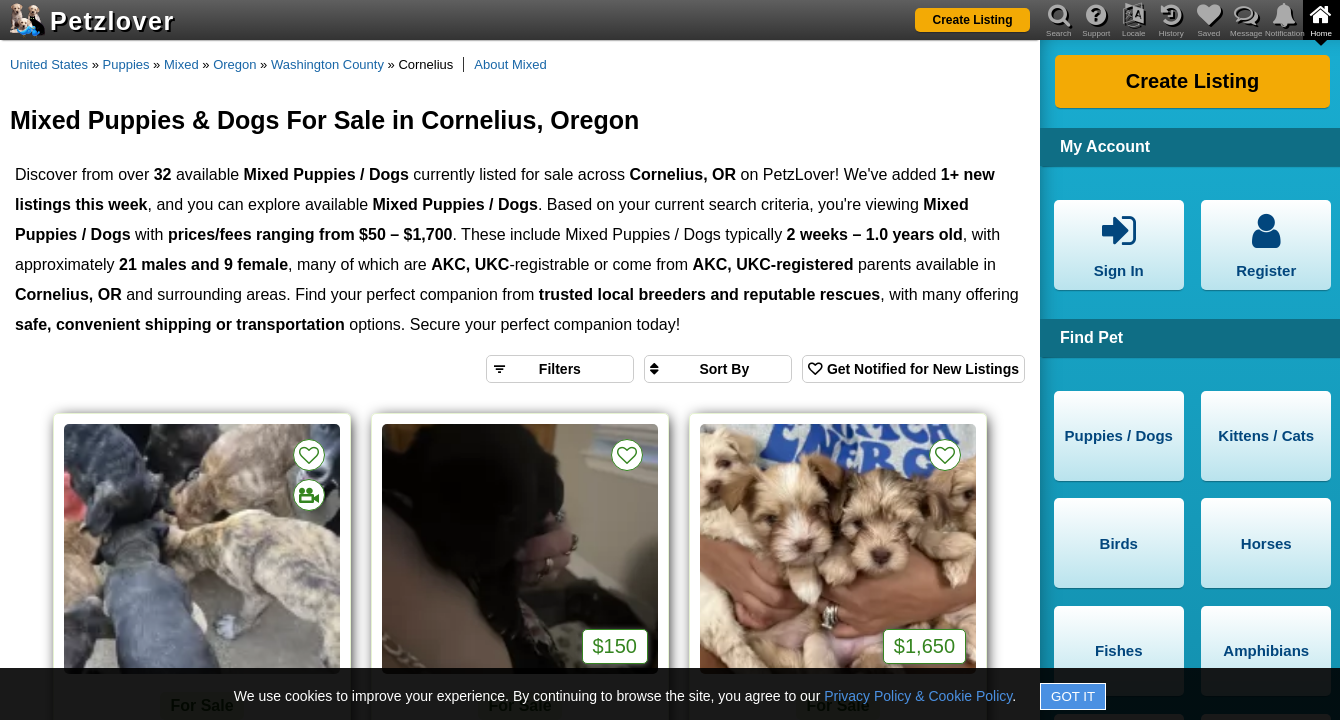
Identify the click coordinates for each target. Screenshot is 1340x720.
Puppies (126, 64)
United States (49, 64)
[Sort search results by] (718, 369)
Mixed (181, 64)
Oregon (234, 64)
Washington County (327, 64)
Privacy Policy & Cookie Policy (918, 696)
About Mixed (510, 64)
